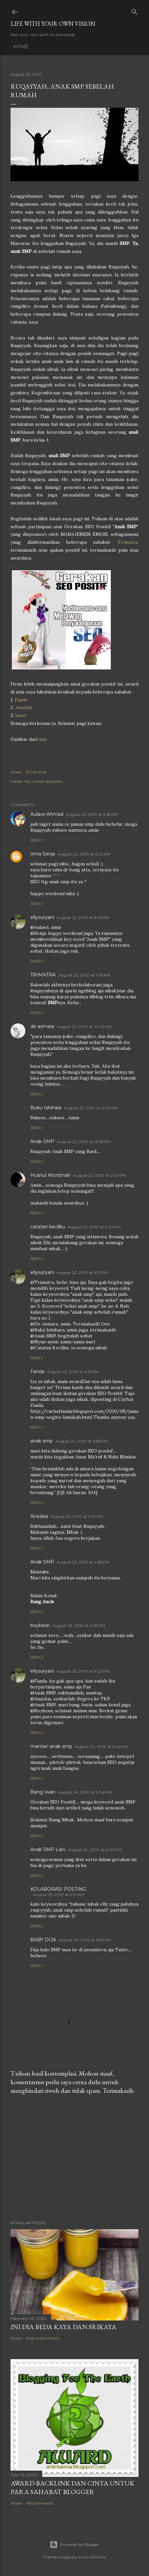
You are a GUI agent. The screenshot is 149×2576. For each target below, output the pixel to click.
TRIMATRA (43, 975)
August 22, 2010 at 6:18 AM (92, 814)
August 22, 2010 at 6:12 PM (73, 1371)
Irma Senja (42, 854)
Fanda (21, 700)
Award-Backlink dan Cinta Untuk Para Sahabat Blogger (72, 2487)
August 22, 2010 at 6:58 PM (81, 1441)
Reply (36, 840)
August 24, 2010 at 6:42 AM (101, 1746)
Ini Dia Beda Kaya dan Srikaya (63, 2326)
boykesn (40, 1625)
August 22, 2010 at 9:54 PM (77, 1516)
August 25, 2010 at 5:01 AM (58, 1894)
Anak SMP (42, 1141)
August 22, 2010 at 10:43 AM (84, 1026)
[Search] (134, 10)
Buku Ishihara (45, 1108)
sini (42, 739)
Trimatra (127, 542)
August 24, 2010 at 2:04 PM (85, 1792)
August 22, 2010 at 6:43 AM (83, 917)
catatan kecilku (47, 1227)
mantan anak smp (51, 1746)
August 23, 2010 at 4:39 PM (78, 1625)
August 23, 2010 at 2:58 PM (83, 1562)
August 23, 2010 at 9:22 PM (83, 1671)
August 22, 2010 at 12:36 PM (84, 1141)
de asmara (42, 1026)
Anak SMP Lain (47, 1849)
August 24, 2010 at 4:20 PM (95, 1849)
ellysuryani (42, 917)
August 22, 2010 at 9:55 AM (84, 974)
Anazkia (23, 707)
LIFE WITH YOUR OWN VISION (53, 23)
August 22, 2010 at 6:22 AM (84, 854)
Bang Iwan (42, 1792)
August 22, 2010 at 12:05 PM (91, 1107)
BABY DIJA (43, 1940)
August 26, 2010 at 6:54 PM (85, 1939)
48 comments (39, 2503)
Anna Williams (92, 2557)
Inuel (20, 715)
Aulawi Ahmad (46, 814)
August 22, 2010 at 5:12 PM (82, 1272)
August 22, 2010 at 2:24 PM (99, 1175)
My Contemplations (43, 781)
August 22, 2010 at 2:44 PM (94, 1226)
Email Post (36, 772)
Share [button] (16, 772)
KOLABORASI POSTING (58, 1889)
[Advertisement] (74, 2157)
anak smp (41, 1441)
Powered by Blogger (74, 2545)
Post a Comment (42, 2338)
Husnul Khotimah (50, 1175)
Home (21, 47)
